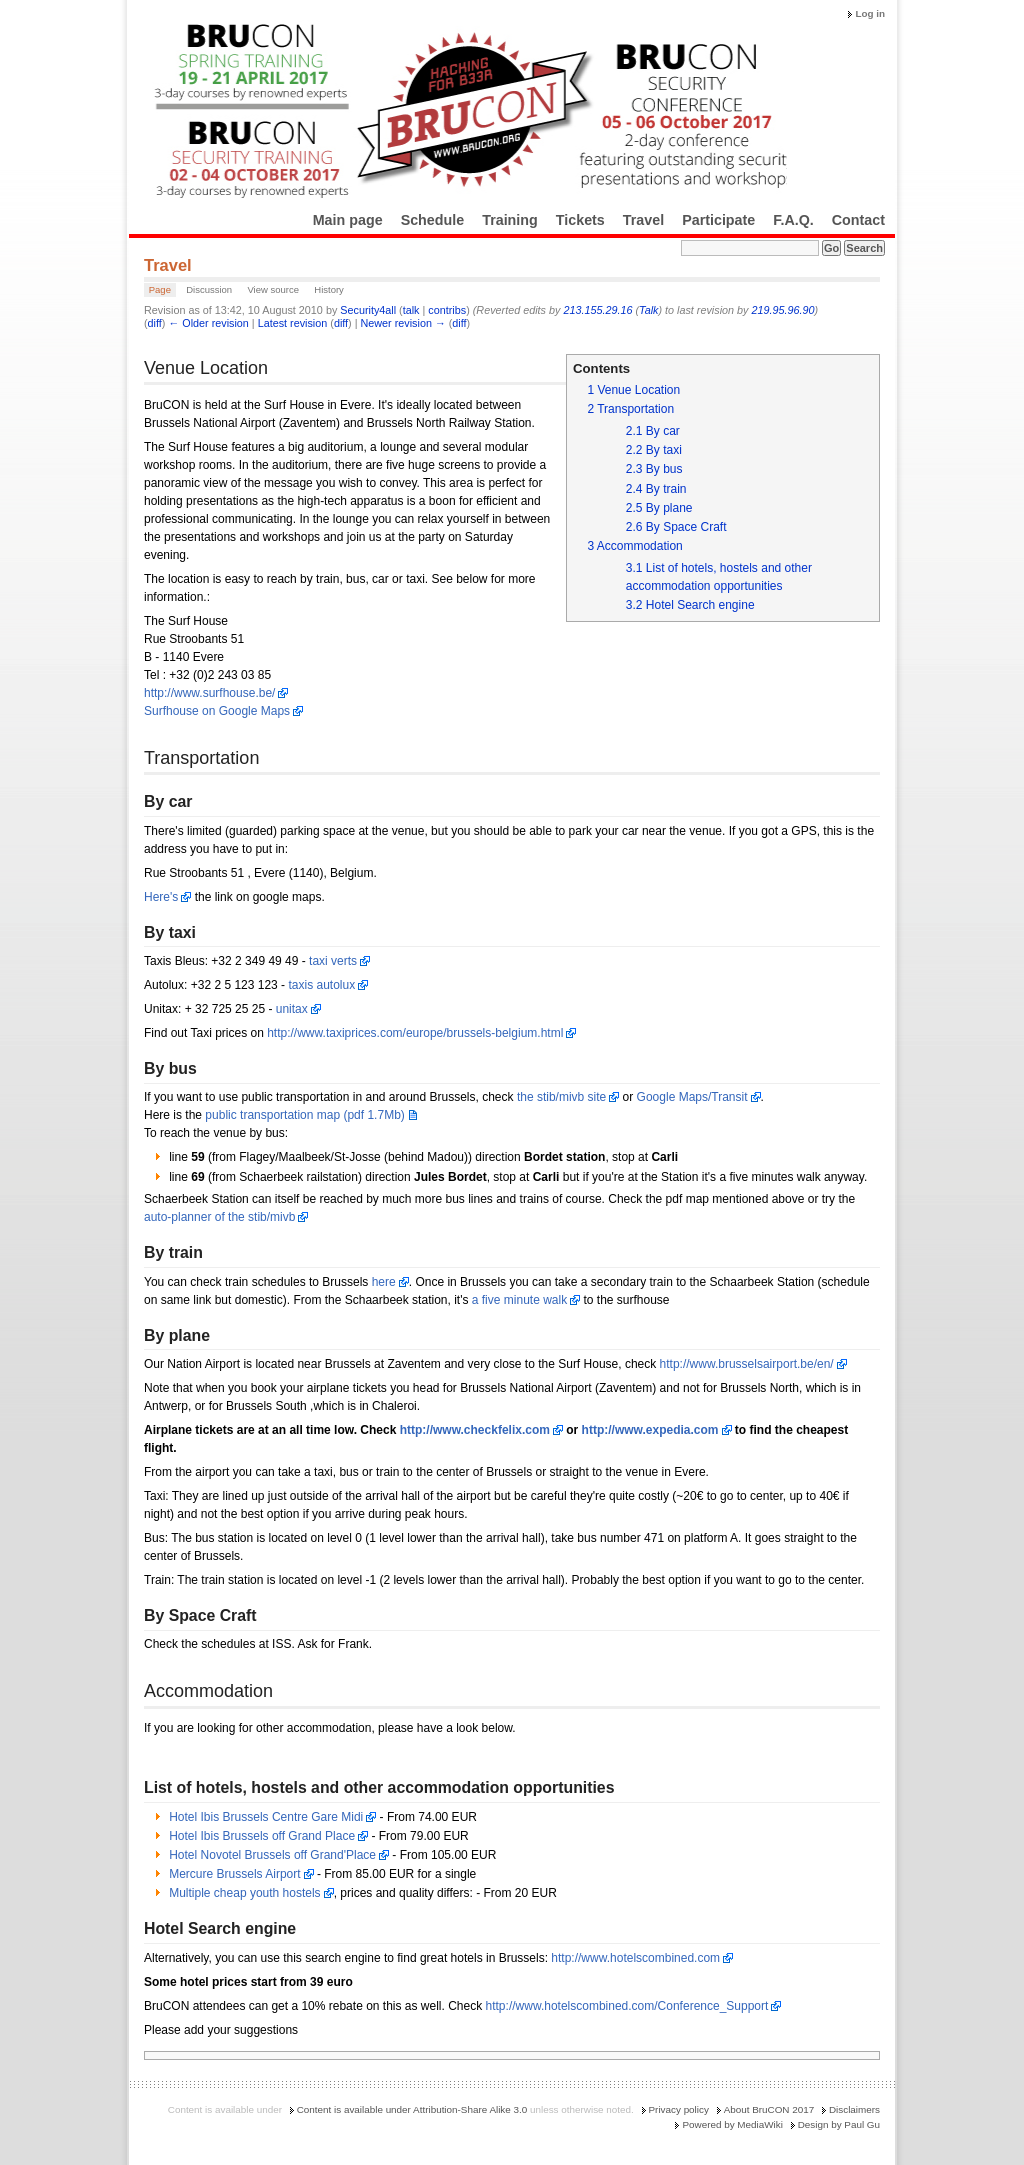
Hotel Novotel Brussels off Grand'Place (272, 1855)
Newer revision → (403, 323)
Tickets (580, 220)
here (384, 1282)
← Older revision (208, 323)
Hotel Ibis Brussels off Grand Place (262, 1836)
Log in (870, 13)
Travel (643, 220)
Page (160, 289)
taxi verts (333, 961)
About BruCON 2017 (769, 2109)
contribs (447, 310)
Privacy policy (679, 2109)
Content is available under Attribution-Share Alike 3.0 (412, 2109)
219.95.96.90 (782, 310)
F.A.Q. (793, 220)
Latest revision (293, 323)
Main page (348, 220)
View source (273, 289)
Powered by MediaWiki (732, 2124)
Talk (648, 310)
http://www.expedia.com (650, 1430)
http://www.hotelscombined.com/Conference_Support (627, 2006)
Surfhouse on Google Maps (217, 711)
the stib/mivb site (561, 1097)
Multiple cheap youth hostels (244, 1893)
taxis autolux (321, 985)
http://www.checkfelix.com (475, 1430)
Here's (161, 897)
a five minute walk (519, 1300)
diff (155, 323)
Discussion (209, 289)
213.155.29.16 (597, 310)
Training (510, 220)
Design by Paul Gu (839, 2124)
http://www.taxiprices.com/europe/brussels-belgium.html (415, 1033)
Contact (858, 220)
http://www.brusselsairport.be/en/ (747, 1364)
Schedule (433, 220)
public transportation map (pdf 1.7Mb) (304, 1115)
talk (411, 310)
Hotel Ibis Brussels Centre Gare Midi (266, 1817)
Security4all (368, 310)
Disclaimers (854, 2109)
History (329, 289)
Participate (718, 220)
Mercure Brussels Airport (234, 1874)
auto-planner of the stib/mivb (219, 1217)
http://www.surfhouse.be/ (209, 693)
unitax (292, 1009)
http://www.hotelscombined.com (635, 1958)
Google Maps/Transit (692, 1097)
